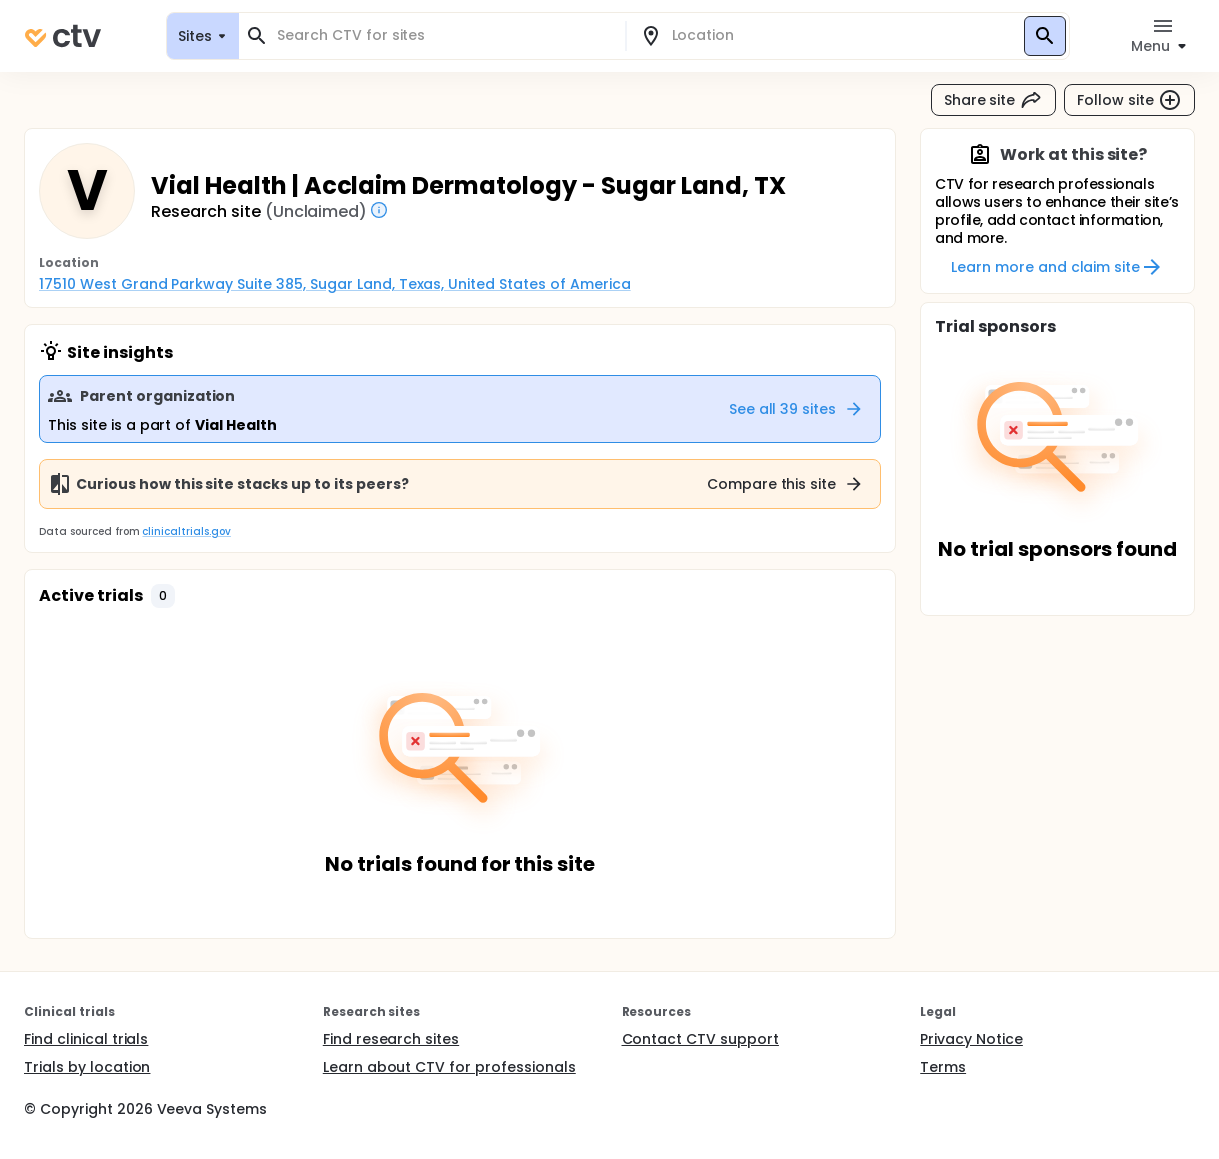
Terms (943, 1067)
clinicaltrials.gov (186, 531)
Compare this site (786, 484)
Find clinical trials (86, 1039)
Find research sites (391, 1039)
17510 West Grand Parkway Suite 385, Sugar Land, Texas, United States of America (335, 284)
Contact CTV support (700, 1039)
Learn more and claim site (1057, 267)
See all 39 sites (797, 409)
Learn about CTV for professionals (449, 1067)
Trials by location (87, 1067)
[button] (163, 596)
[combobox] (444, 35)
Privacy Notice (971, 1039)
